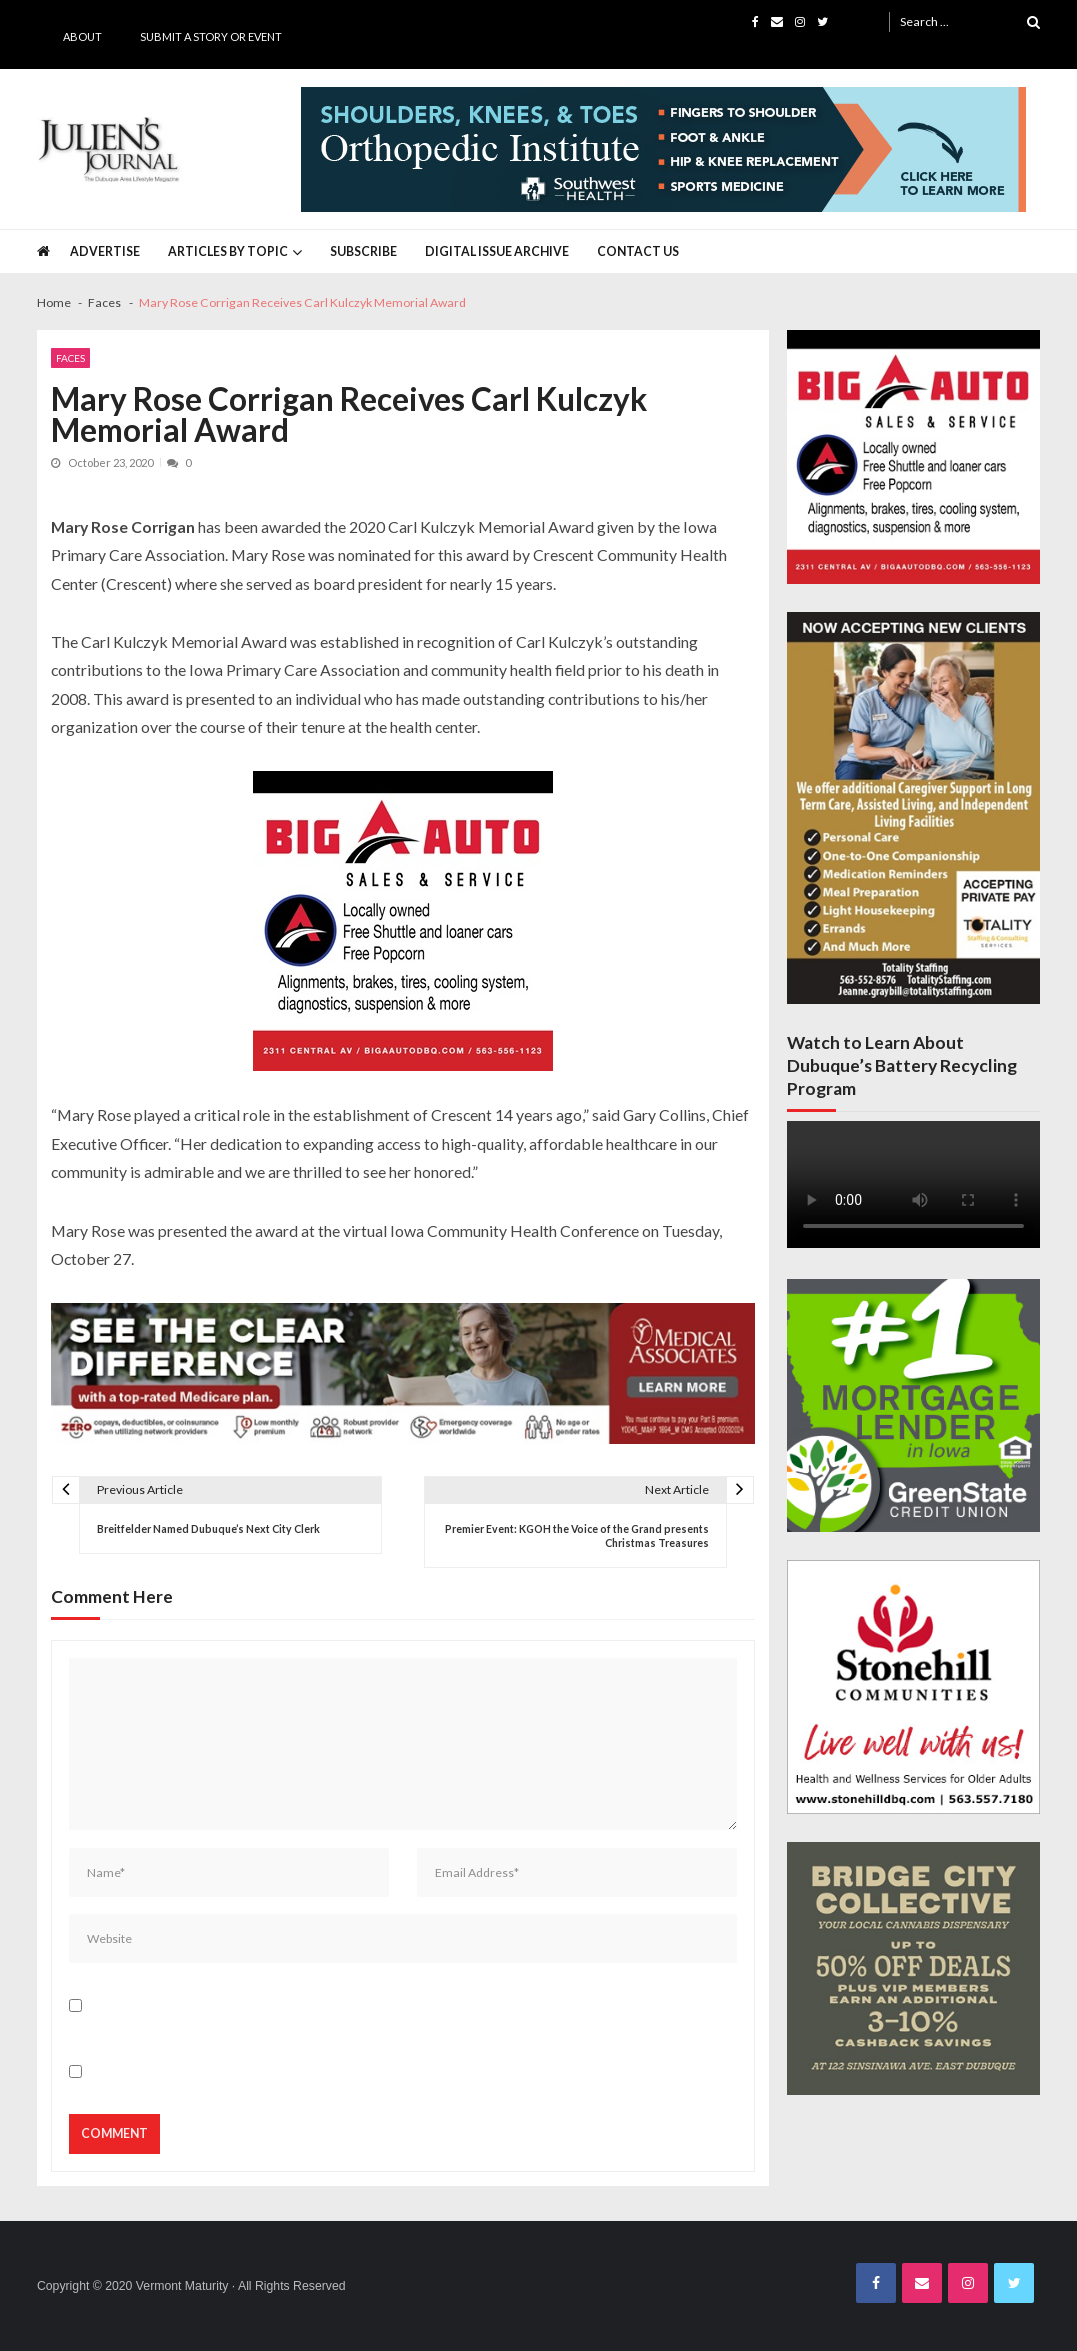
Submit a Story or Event (211, 36)
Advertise (105, 251)
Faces (70, 358)
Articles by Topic (228, 251)
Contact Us (638, 251)
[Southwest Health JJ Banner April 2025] (663, 149)
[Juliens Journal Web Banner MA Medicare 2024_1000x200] (403, 1373)
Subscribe (363, 251)
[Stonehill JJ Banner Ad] (913, 1686)
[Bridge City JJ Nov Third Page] (913, 1968)
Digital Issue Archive (497, 251)
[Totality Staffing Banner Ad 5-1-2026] (913, 808)
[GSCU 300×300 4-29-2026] (913, 1405)
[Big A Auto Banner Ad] (403, 921)
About (82, 36)
